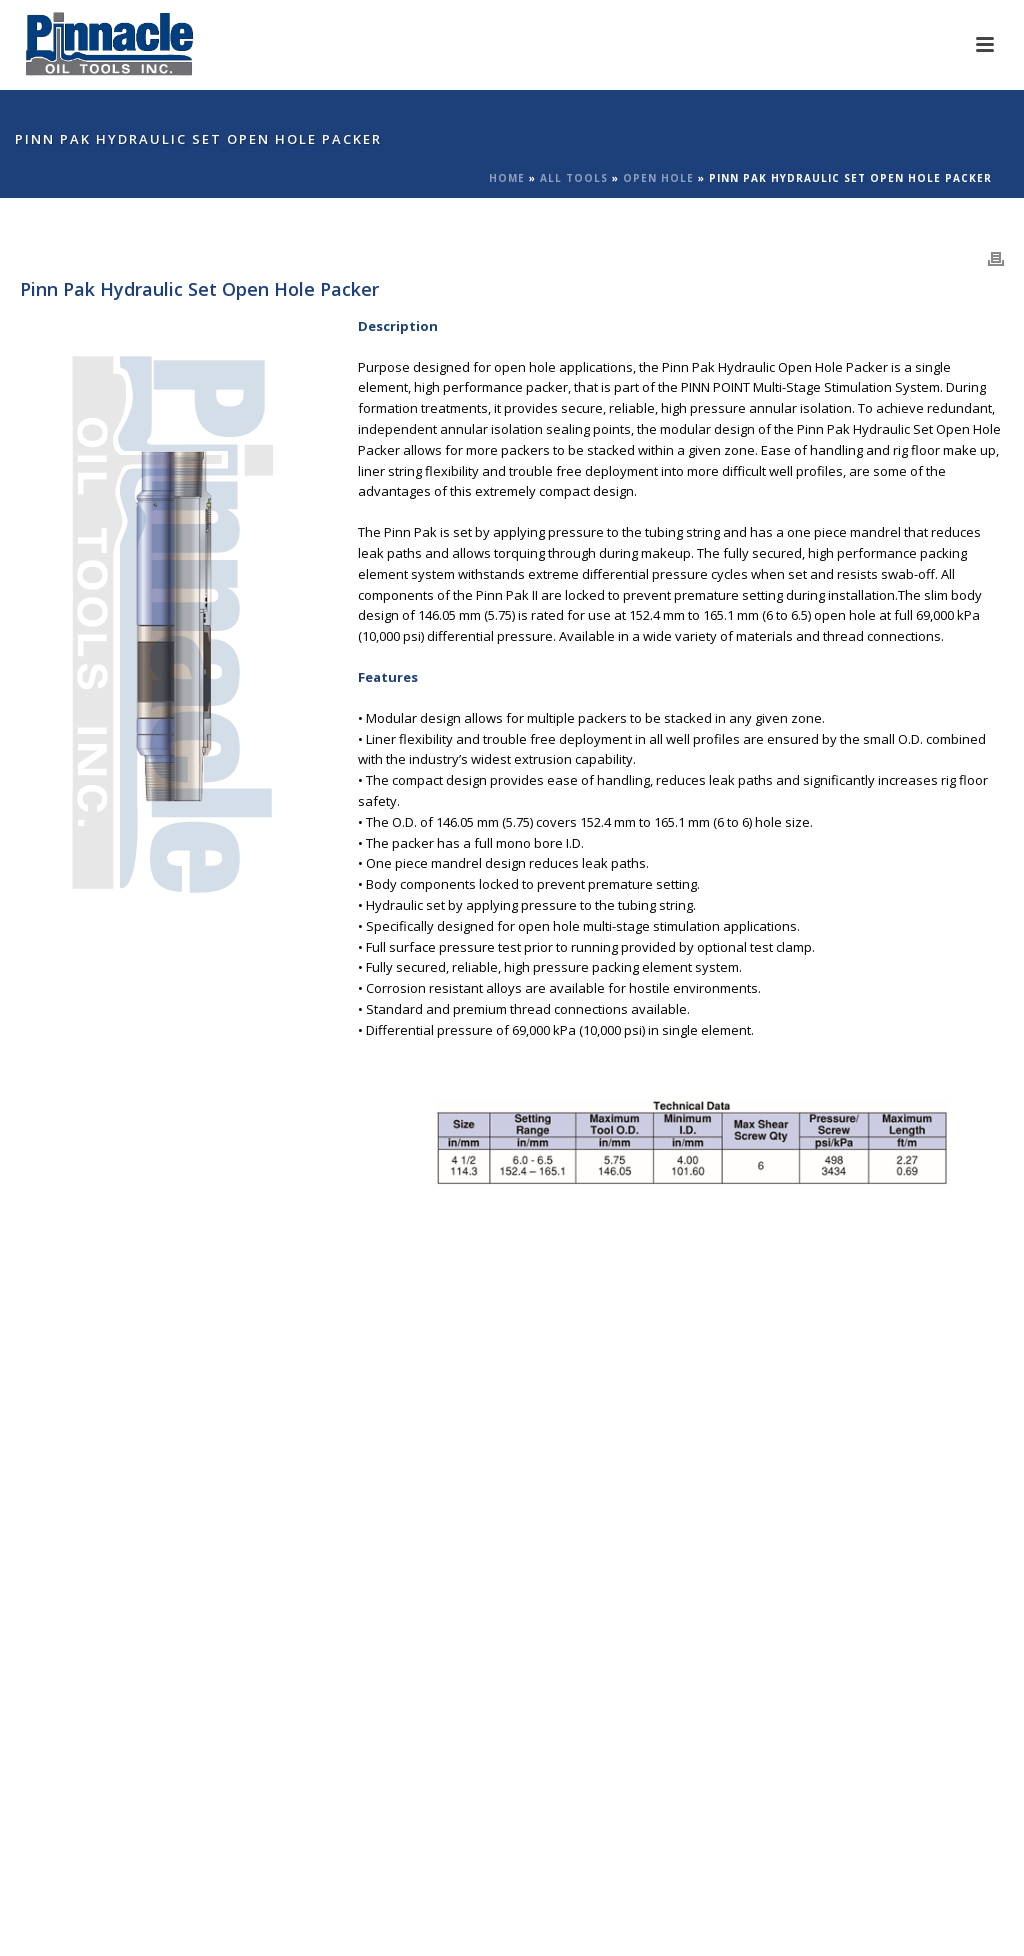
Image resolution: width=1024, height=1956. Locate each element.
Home (507, 178)
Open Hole (658, 178)
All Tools (574, 178)
